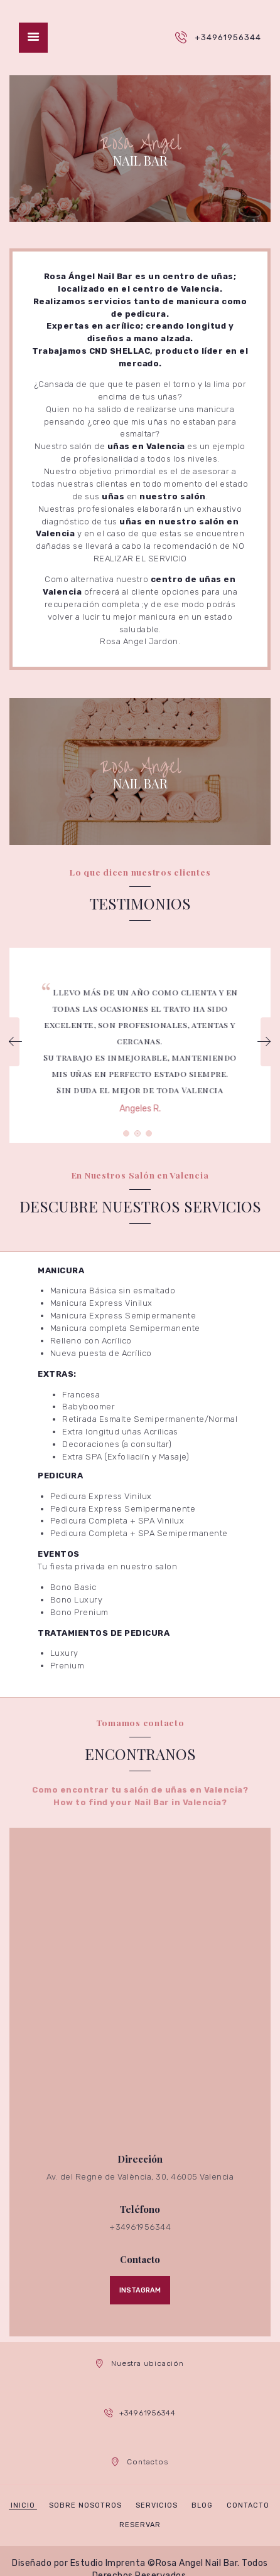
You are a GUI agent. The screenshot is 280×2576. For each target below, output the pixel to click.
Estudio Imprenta (108, 2563)
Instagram (140, 2290)
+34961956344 (228, 37)
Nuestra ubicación (147, 2363)
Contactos (147, 2461)
